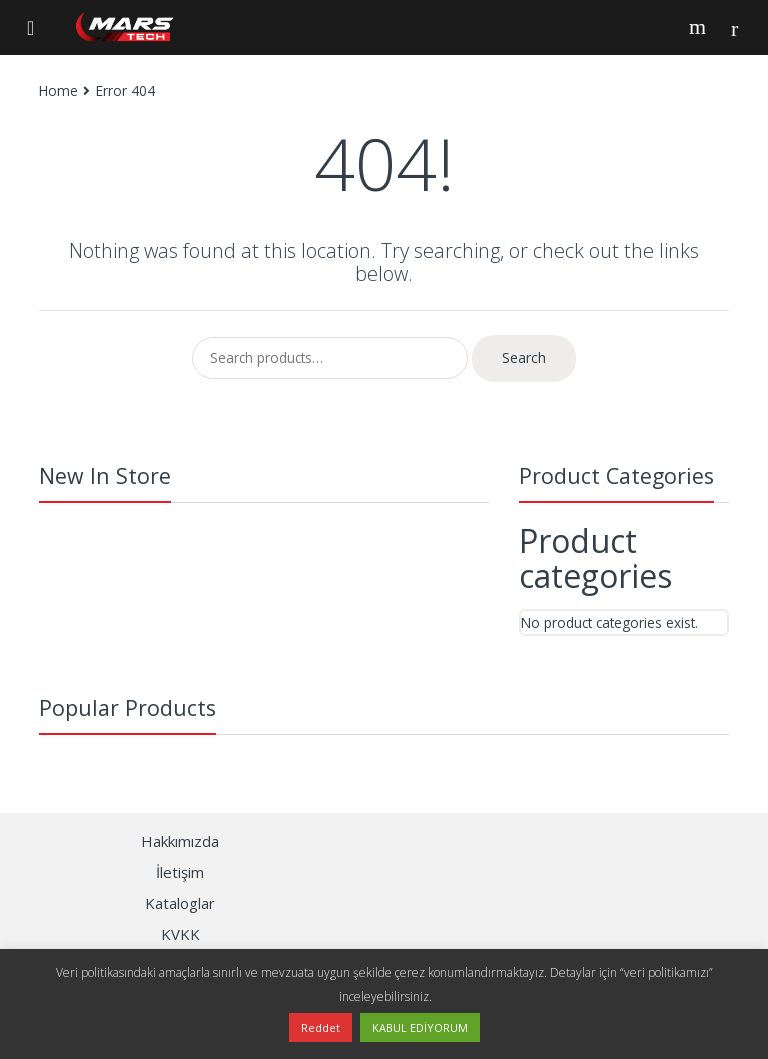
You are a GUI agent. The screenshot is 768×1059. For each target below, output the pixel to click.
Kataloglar (180, 903)
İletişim (180, 872)
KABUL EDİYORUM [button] (420, 1027)
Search (700, 27)
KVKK (180, 934)
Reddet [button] (320, 1027)
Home (58, 90)
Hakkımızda (180, 841)
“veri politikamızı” (666, 972)
